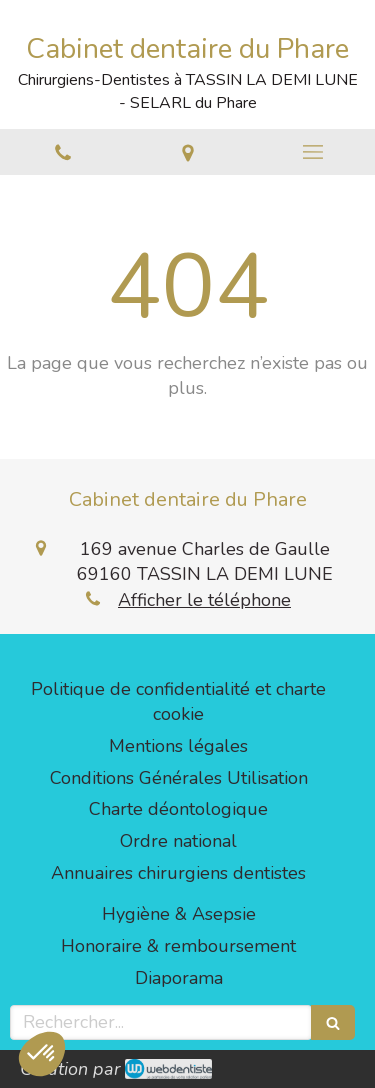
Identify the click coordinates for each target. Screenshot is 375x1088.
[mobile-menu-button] (312, 152)
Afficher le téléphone (204, 600)
